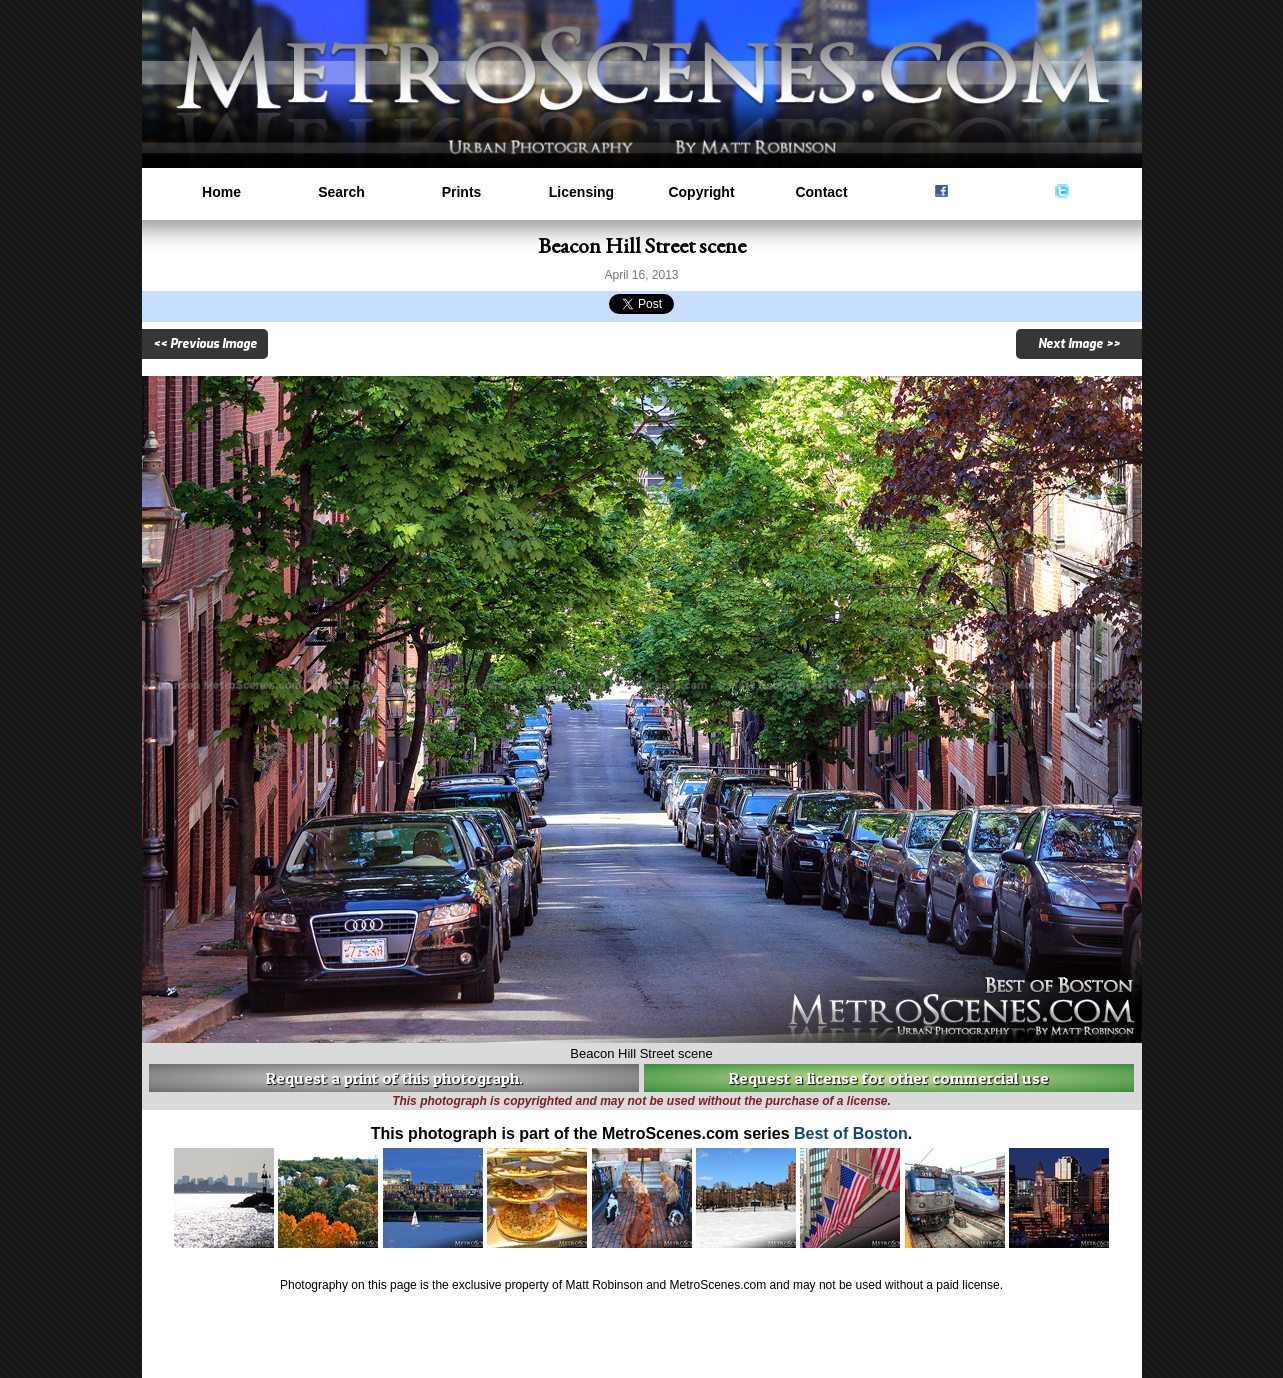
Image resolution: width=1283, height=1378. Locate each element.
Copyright (701, 192)
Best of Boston (851, 1133)
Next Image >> (1079, 344)
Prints (462, 192)
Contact (821, 192)
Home (221, 192)
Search (341, 192)
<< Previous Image (205, 344)
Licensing (581, 192)
